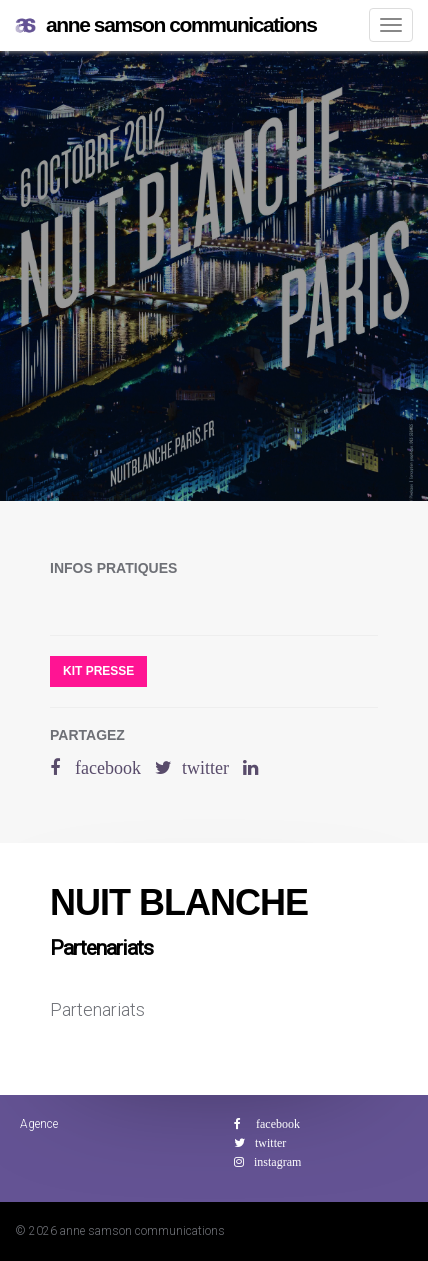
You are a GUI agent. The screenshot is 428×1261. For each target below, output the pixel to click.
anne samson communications (166, 25)
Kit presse (98, 671)
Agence (39, 1124)
